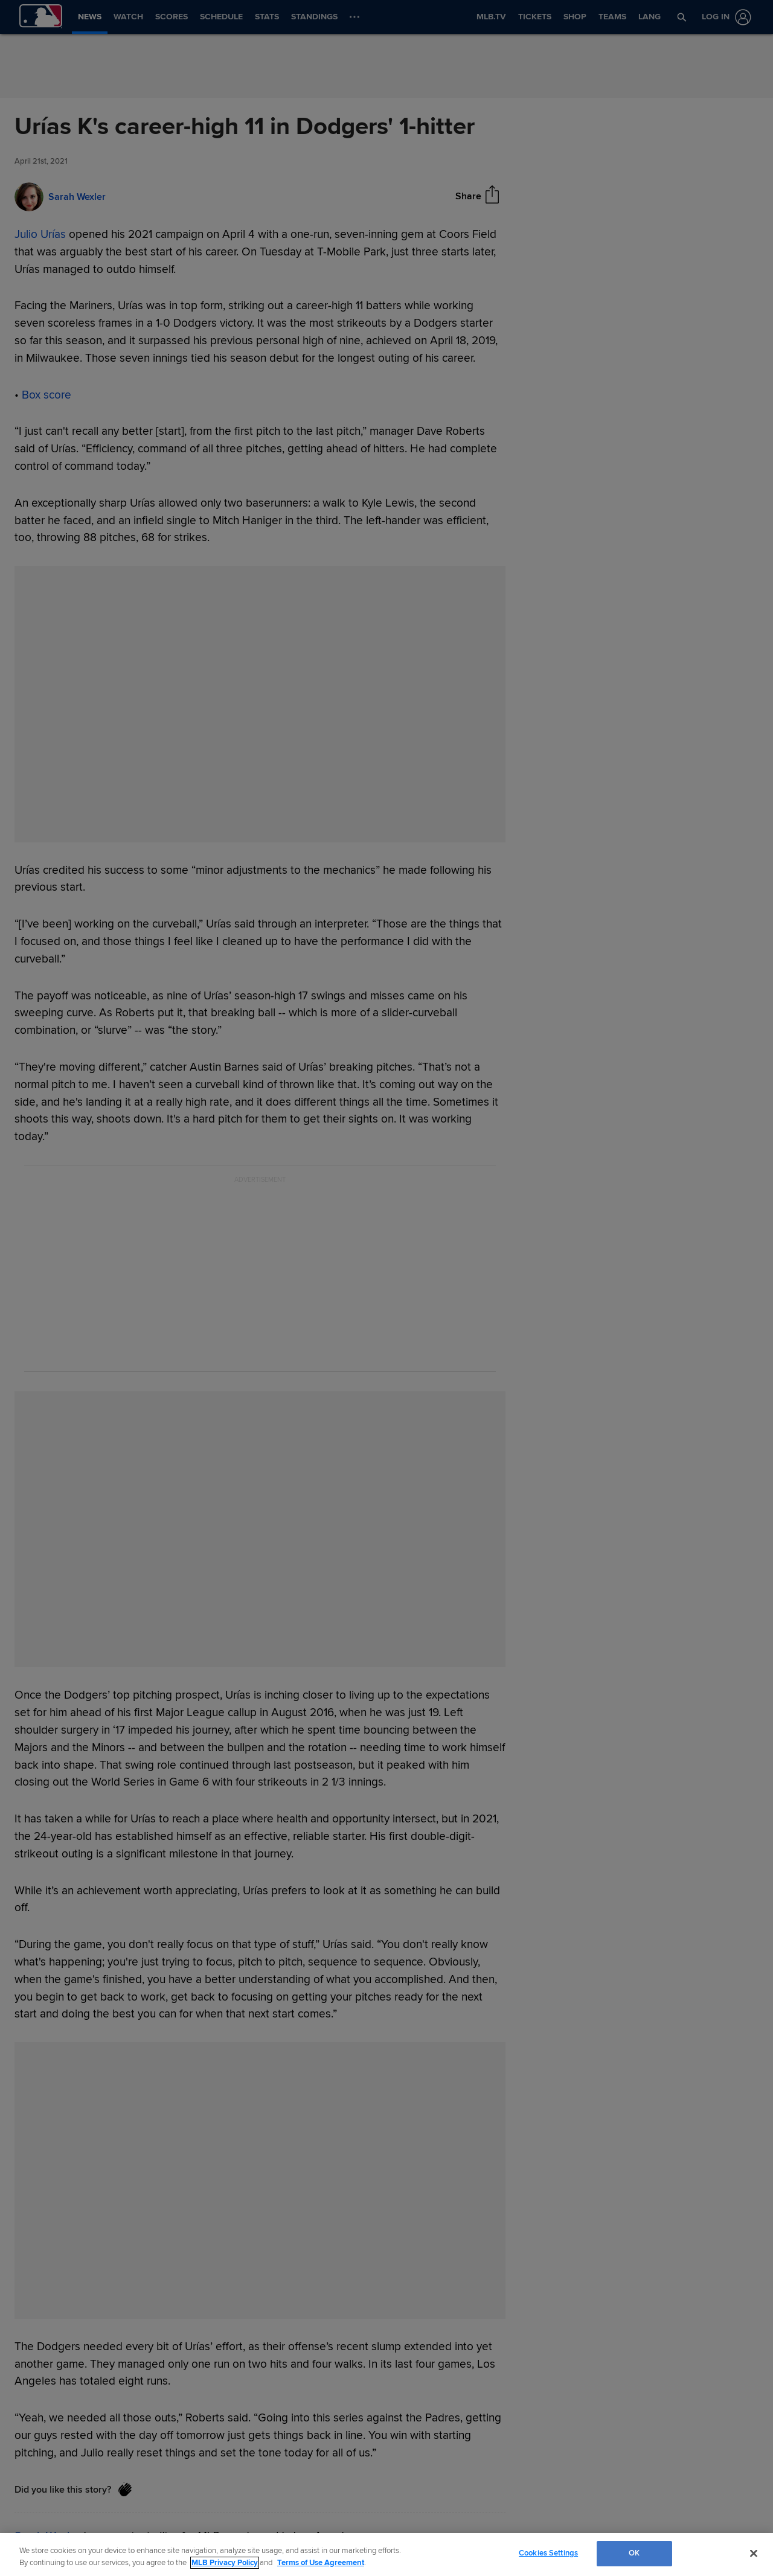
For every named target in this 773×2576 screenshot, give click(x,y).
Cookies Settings (548, 2553)
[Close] (753, 2553)
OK (634, 2553)
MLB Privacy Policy (224, 2563)
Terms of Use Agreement (320, 2563)
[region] (386, 2554)
